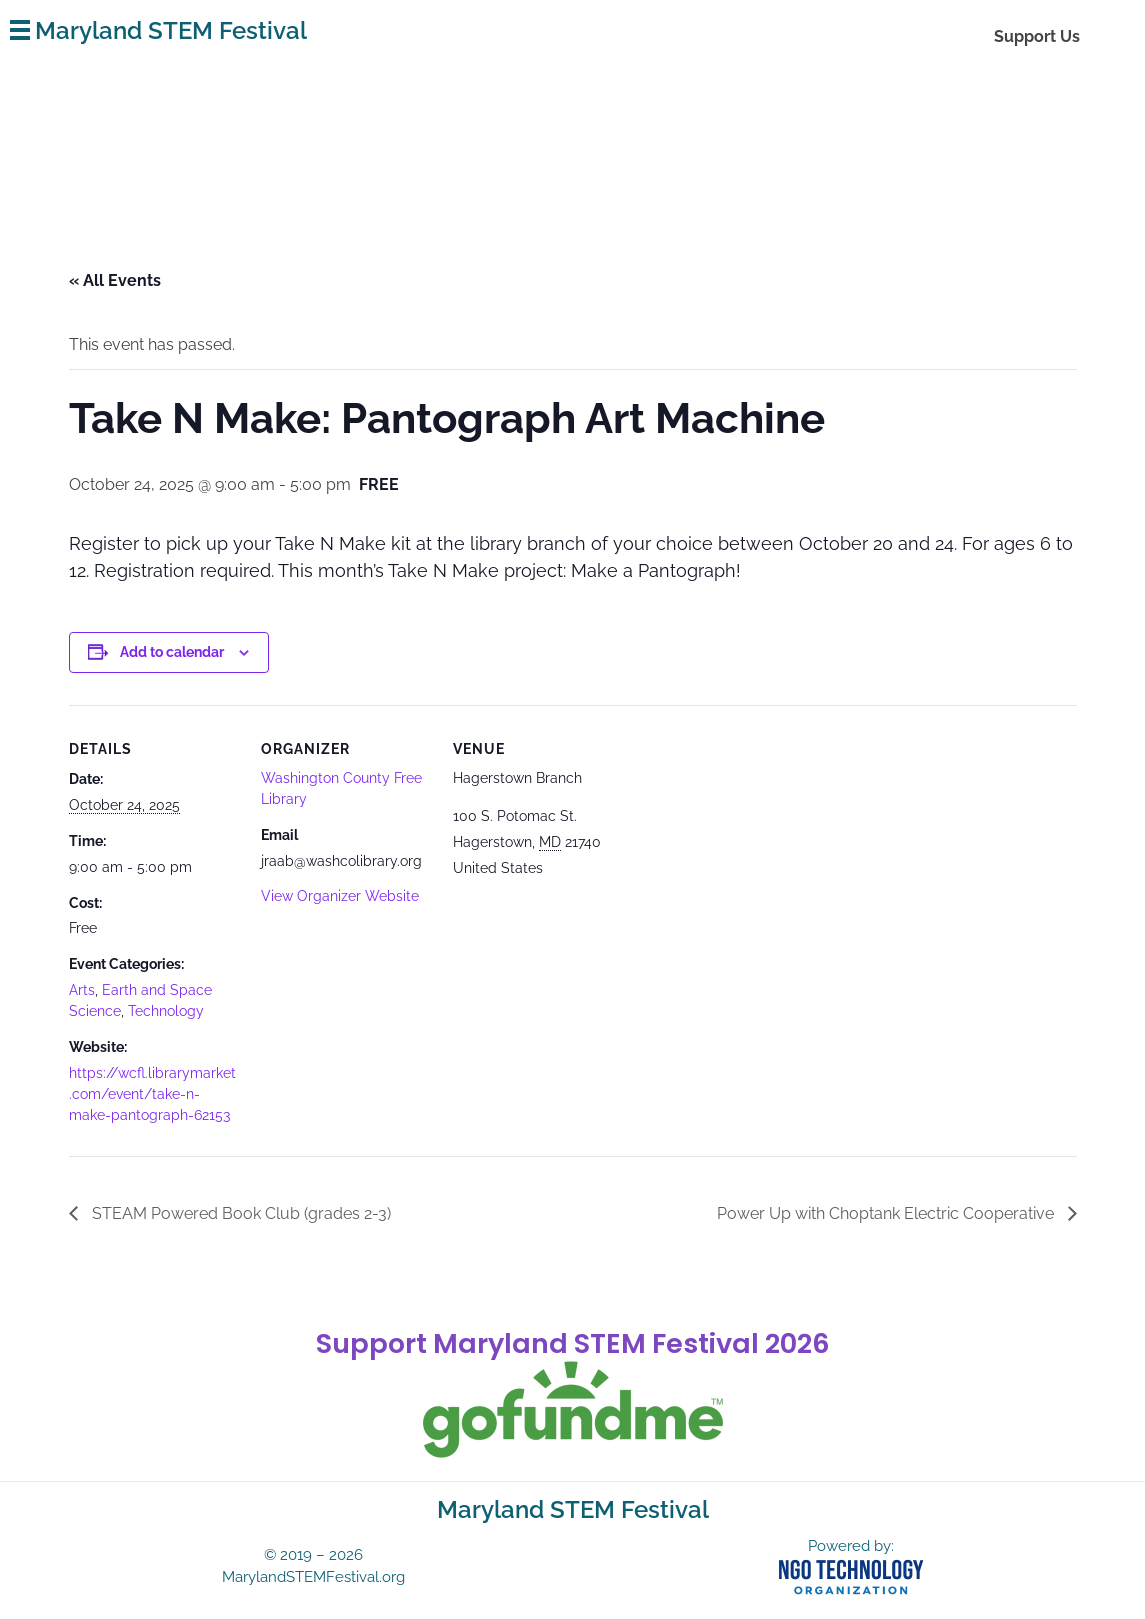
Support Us (1037, 36)
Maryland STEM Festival (171, 30)
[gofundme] (573, 1410)
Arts (82, 990)
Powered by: (851, 1546)
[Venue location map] (750, 842)
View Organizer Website (340, 896)
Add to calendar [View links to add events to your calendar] (172, 652)
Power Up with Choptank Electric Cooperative (887, 1213)
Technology (166, 1011)
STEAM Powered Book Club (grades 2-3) (239, 1213)
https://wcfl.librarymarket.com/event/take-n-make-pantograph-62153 (152, 1094)
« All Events (115, 280)
